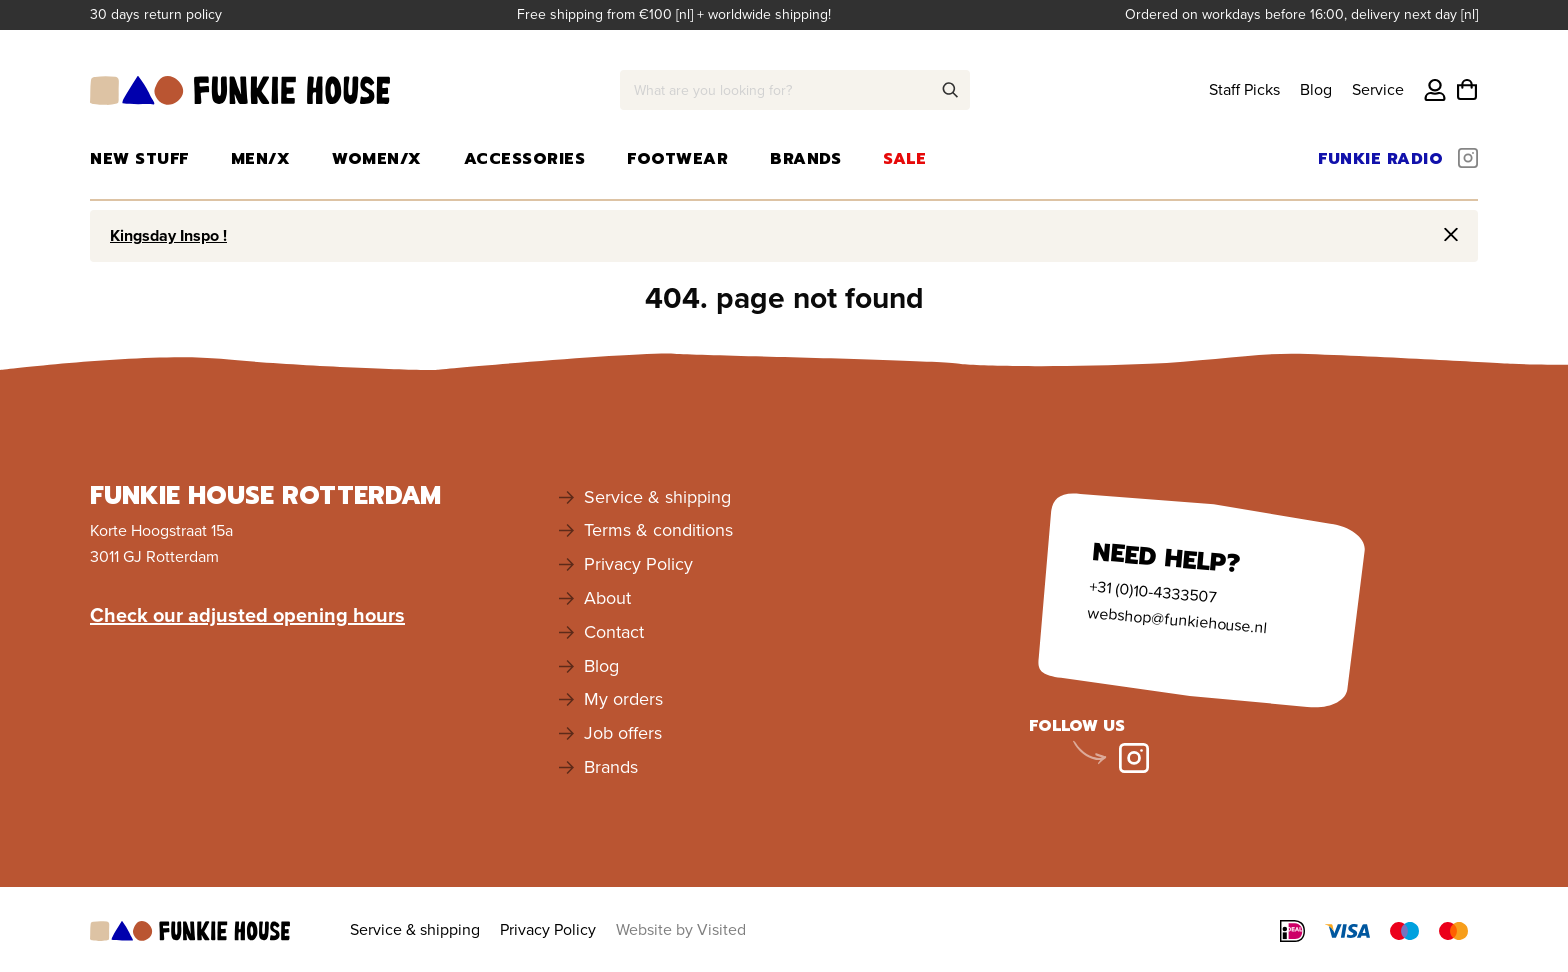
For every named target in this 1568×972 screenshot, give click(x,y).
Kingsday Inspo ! (168, 235)
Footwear (677, 159)
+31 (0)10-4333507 (1152, 591)
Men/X (261, 159)
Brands (805, 159)
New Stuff (139, 159)
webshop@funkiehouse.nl (1177, 619)
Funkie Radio (1380, 159)
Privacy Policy (638, 564)
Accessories (525, 159)
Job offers (623, 733)
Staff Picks (1244, 89)
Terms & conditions (658, 530)
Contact (614, 632)
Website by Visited (681, 929)
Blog (1316, 89)
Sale (904, 159)
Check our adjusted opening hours (247, 615)
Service (1378, 89)
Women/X (377, 159)
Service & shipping (657, 497)
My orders (623, 699)
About (607, 598)
